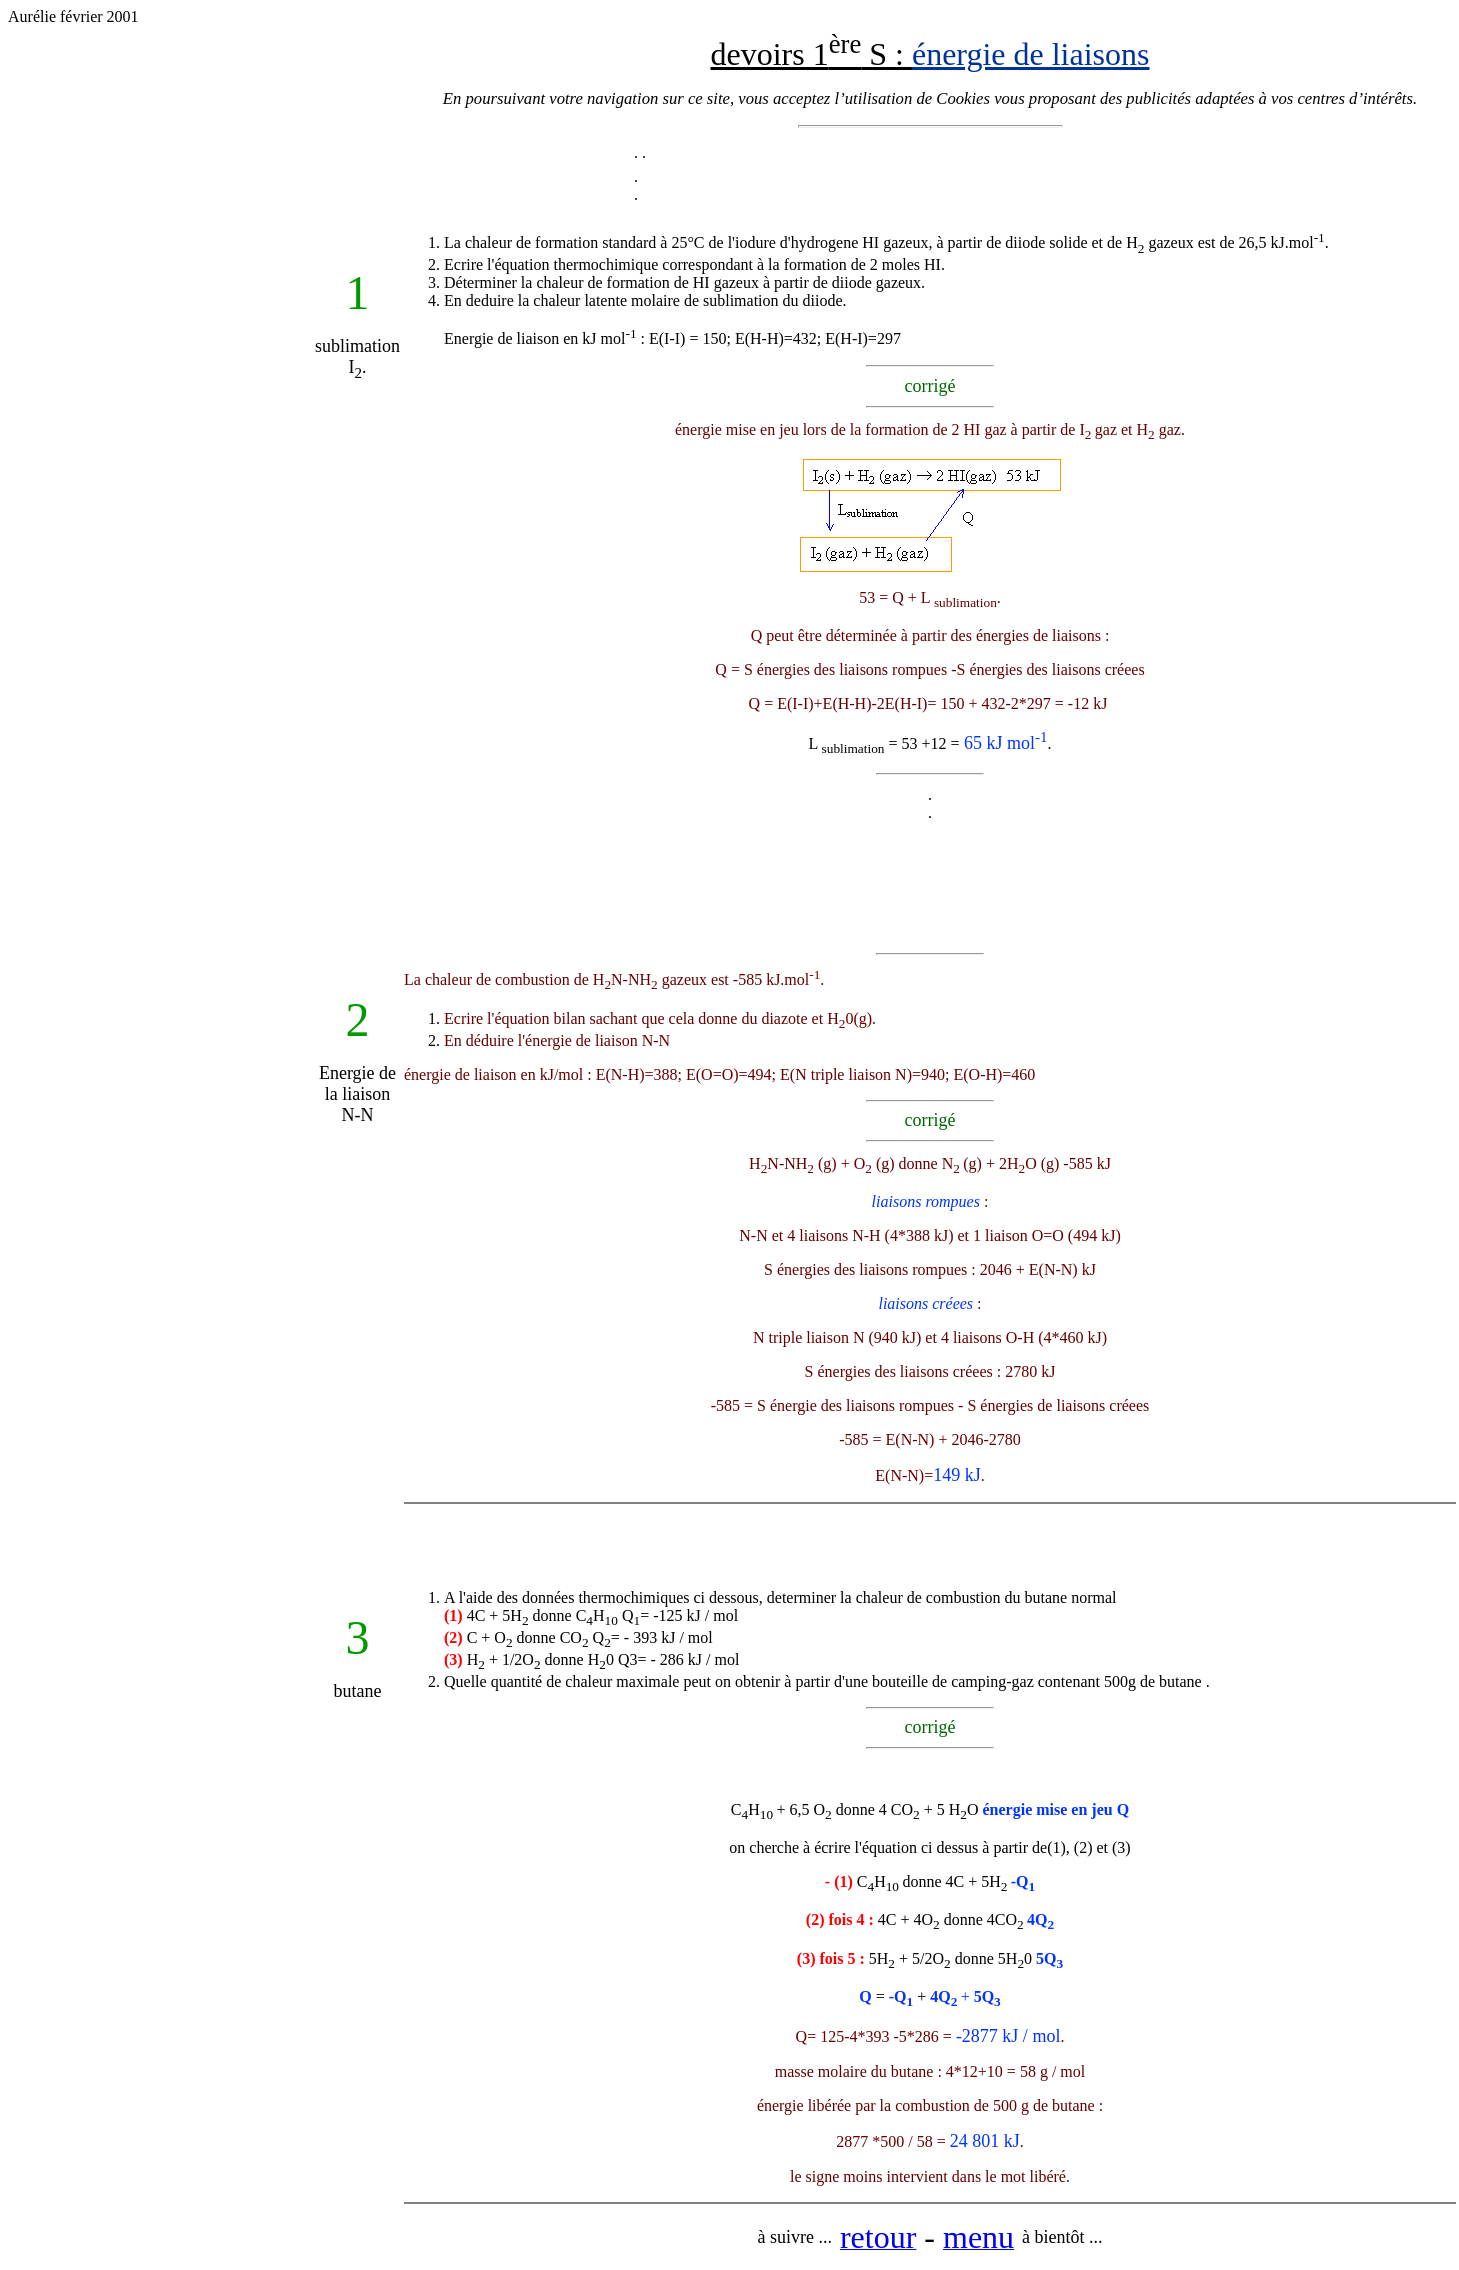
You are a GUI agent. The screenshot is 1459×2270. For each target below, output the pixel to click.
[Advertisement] (161, 530)
